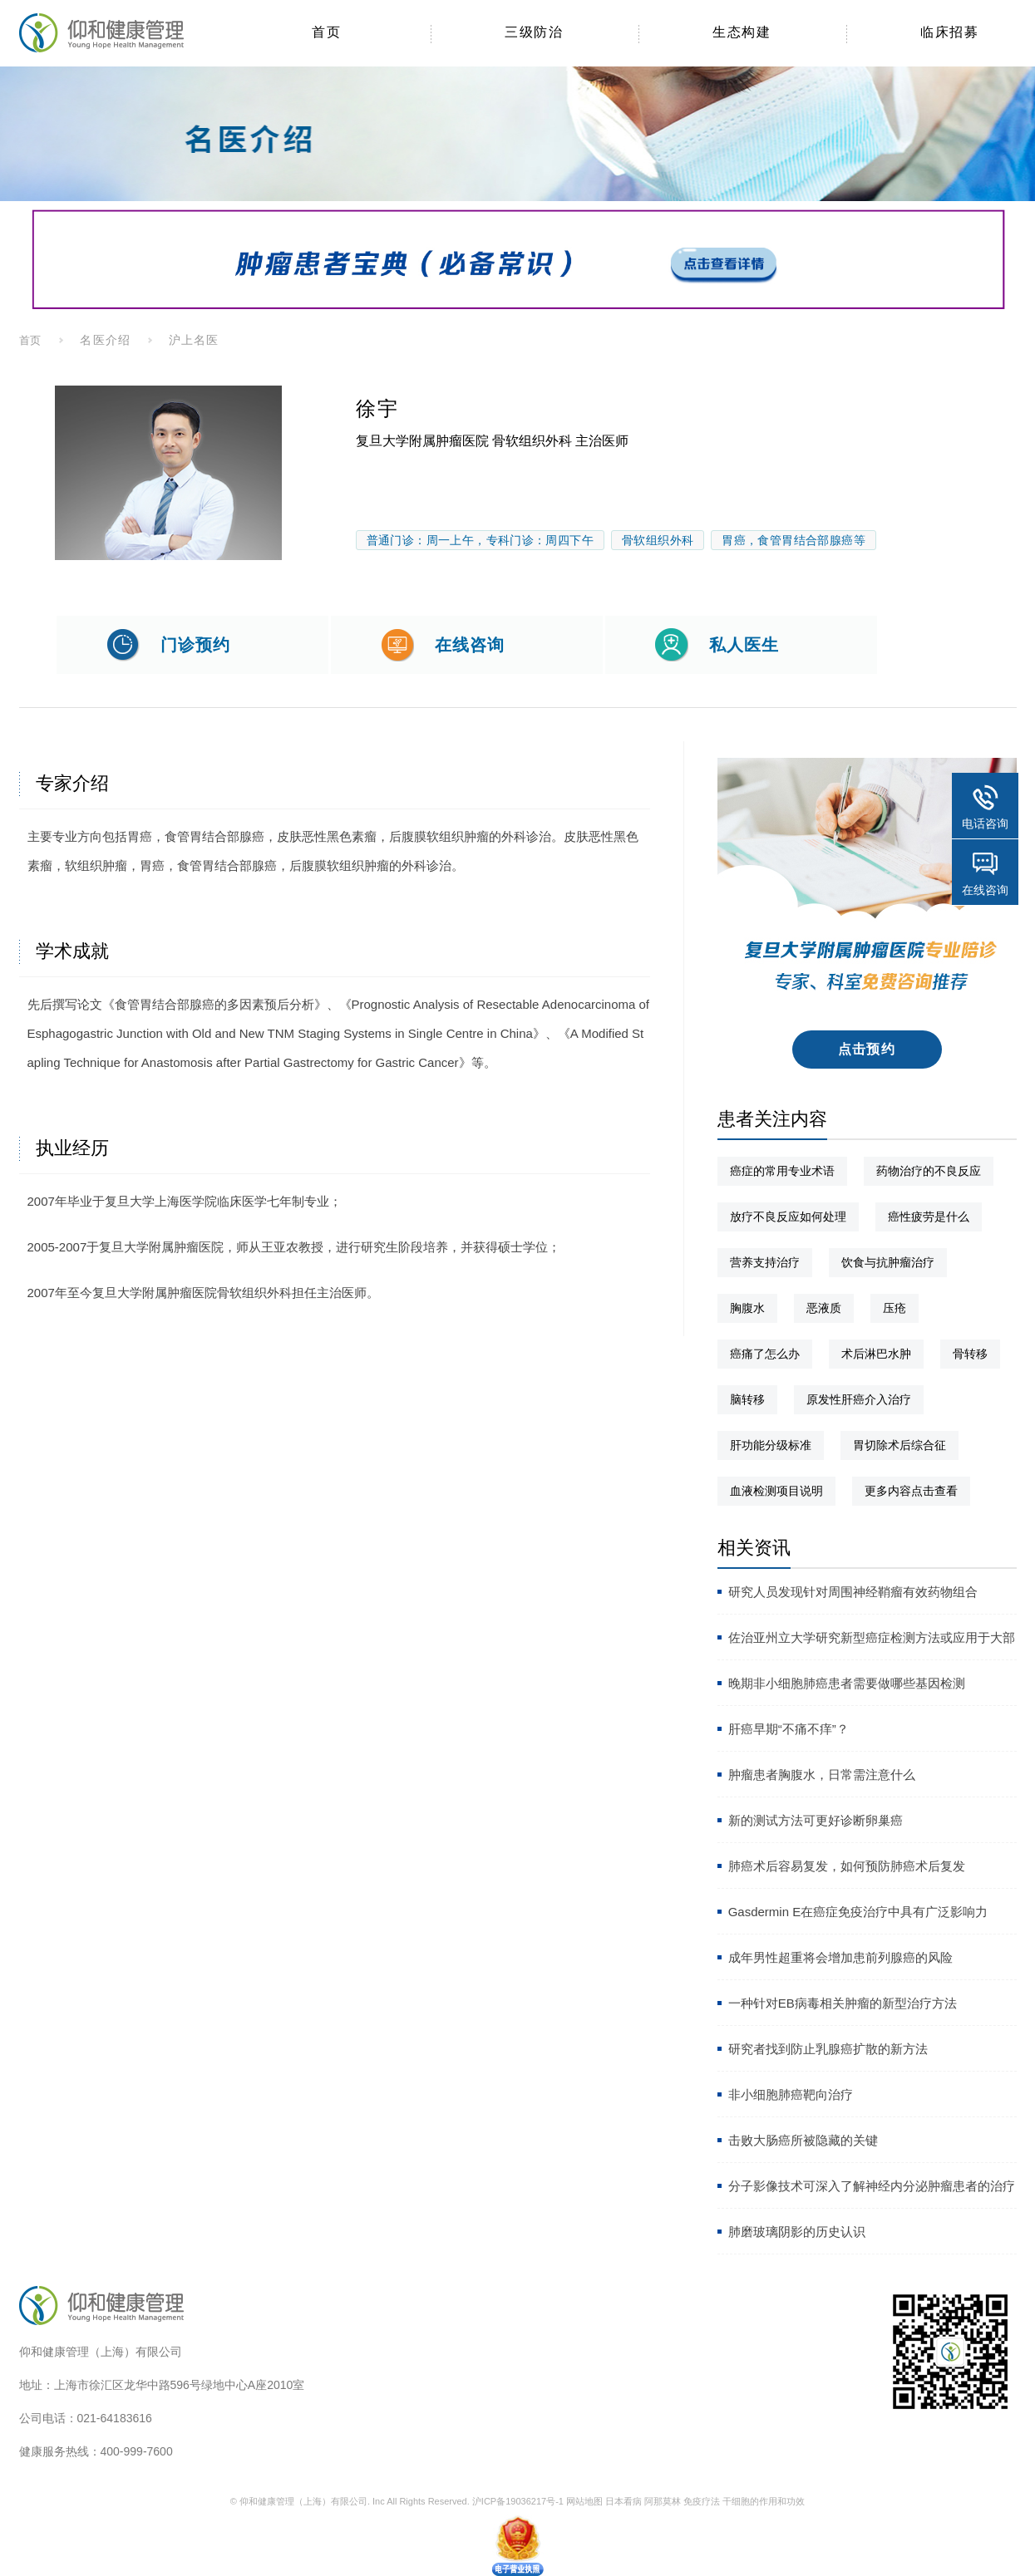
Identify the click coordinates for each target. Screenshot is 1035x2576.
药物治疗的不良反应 (928, 1170)
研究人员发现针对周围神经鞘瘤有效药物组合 (853, 1592)
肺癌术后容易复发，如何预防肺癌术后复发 (846, 1866)
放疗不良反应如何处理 (788, 1216)
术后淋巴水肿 (876, 1353)
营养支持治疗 (765, 1262)
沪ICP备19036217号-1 (518, 2501)
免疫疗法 (701, 2501)
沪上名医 (194, 340)
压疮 (894, 1308)
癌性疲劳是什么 (928, 1216)
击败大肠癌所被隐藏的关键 (803, 2140)
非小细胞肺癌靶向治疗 (790, 2094)
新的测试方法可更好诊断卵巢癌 (815, 1820)
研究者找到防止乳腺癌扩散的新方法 (828, 2049)
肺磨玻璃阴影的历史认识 (796, 2232)
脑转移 (747, 1399)
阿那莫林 (662, 2501)
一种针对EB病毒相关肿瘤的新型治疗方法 (842, 2003)
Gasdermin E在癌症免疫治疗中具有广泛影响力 (858, 1912)
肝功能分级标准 (770, 1445)
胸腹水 (747, 1308)
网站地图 (584, 2501)
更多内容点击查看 (911, 1490)
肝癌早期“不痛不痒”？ (788, 1729)
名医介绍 (105, 340)
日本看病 (623, 2501)
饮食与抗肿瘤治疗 (887, 1262)
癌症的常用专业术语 (782, 1170)
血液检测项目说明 (776, 1490)
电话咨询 (985, 823)
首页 (30, 340)
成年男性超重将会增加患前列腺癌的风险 (840, 1957)
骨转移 (970, 1353)
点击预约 (866, 1049)
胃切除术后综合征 (899, 1445)
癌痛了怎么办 (765, 1353)
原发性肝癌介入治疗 (858, 1399)
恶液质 (823, 1308)
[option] (168, 473)
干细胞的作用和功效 (763, 2501)
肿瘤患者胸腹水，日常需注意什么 (821, 1774)
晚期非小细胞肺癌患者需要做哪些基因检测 (846, 1683)
